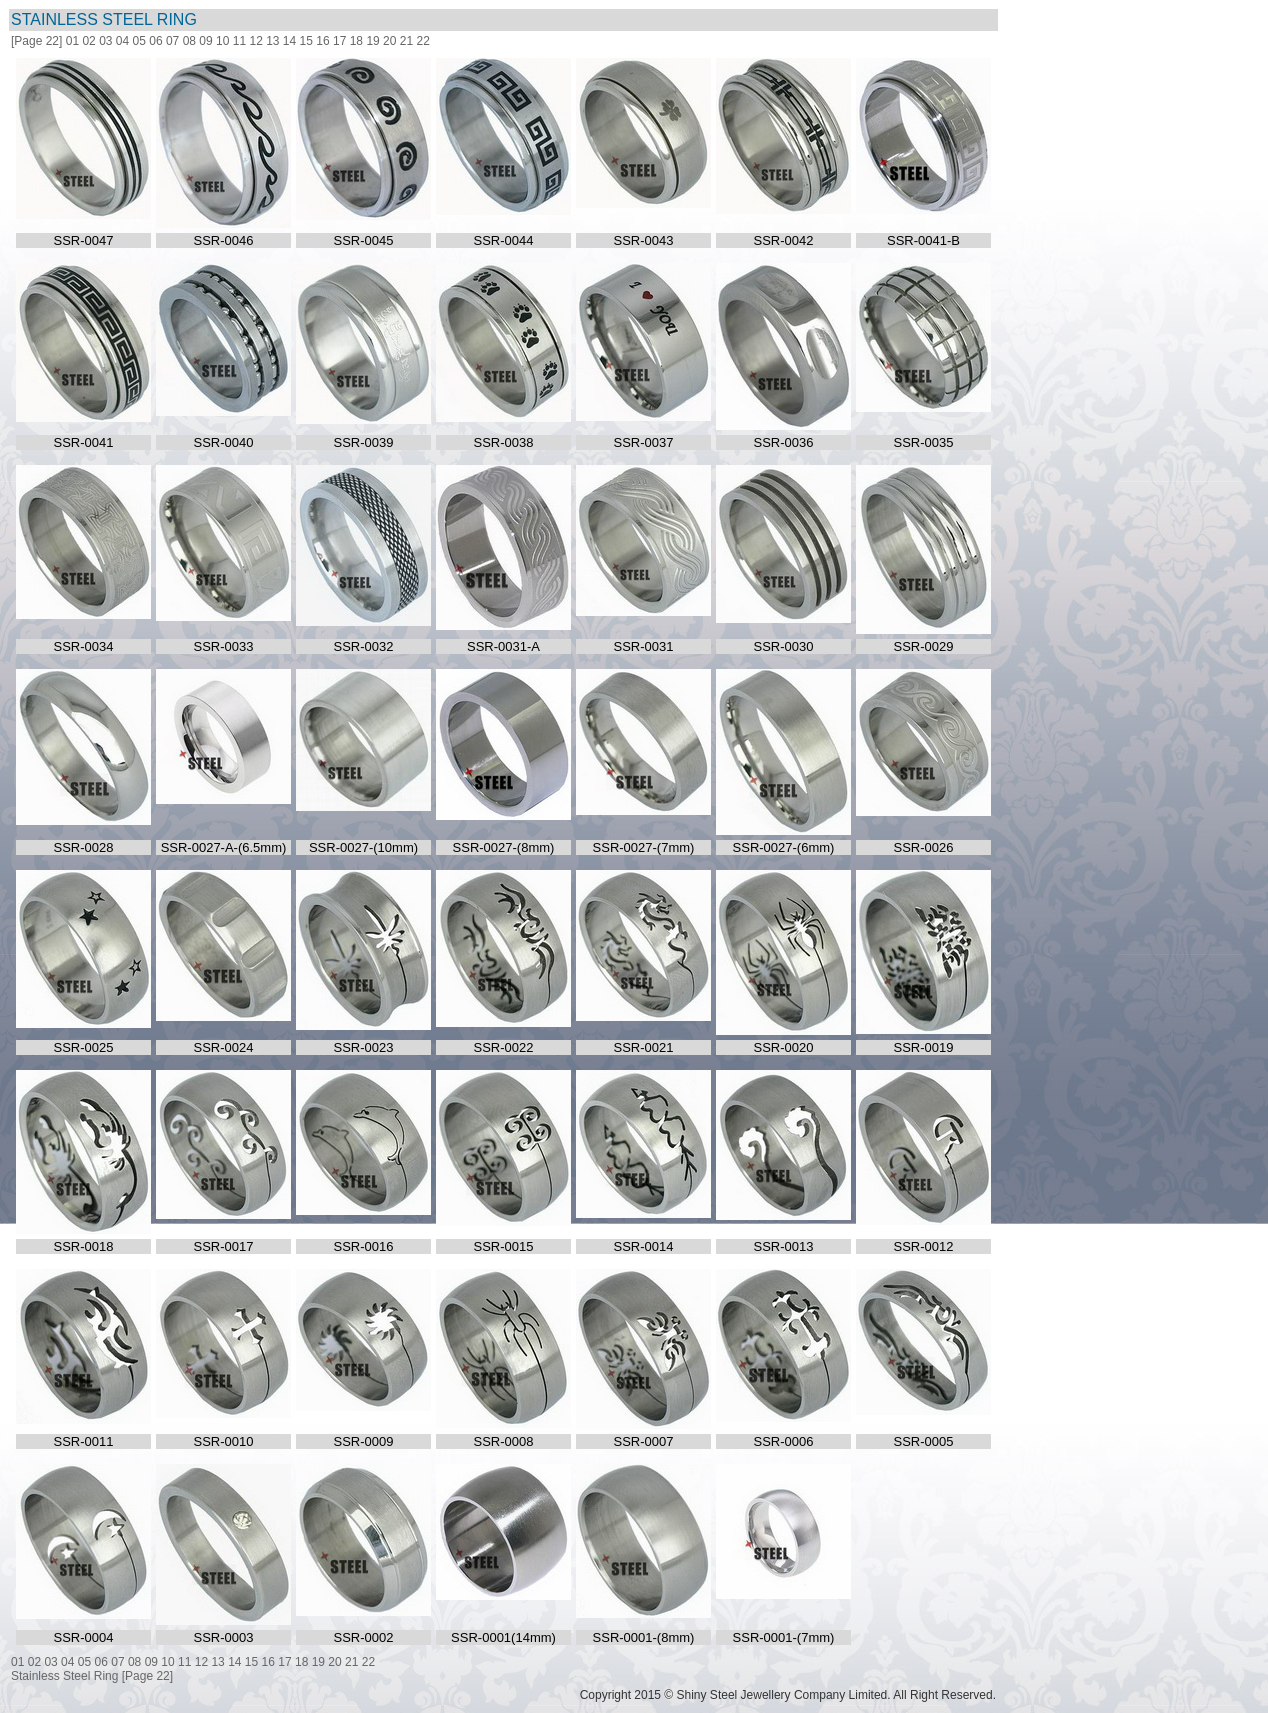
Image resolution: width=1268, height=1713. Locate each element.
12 (255, 41)
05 (139, 41)
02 (88, 41)
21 (406, 41)
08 (189, 41)
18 (356, 41)
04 (122, 41)
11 (239, 41)
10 (222, 41)
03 (105, 41)
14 (289, 41)
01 (72, 41)
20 (389, 41)
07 (172, 41)
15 (306, 41)
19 (372, 41)
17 (339, 41)
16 (322, 41)
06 (155, 41)
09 (205, 41)
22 (422, 41)
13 (272, 41)
